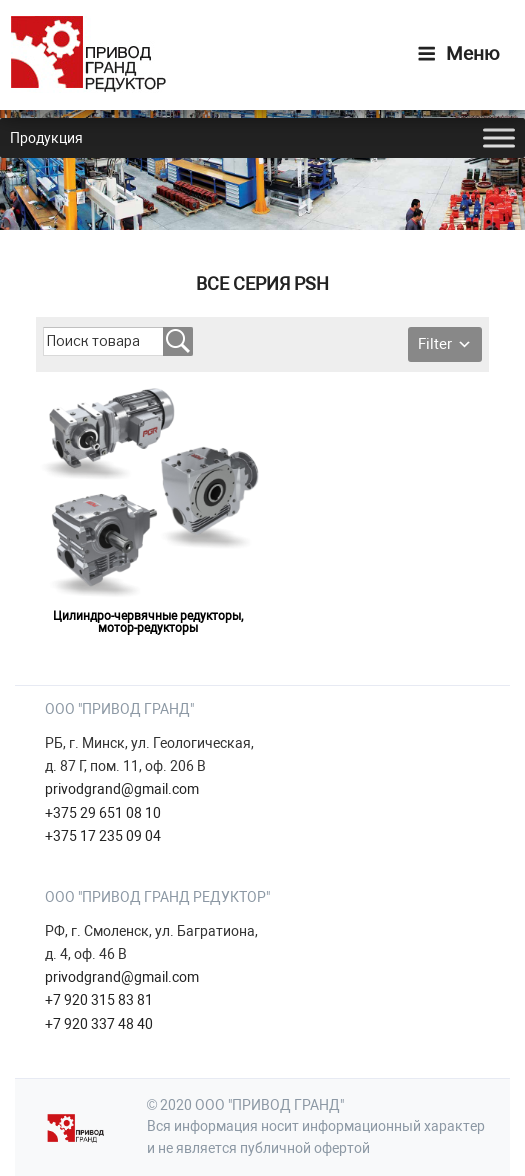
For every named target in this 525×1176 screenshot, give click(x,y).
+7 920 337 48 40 (99, 1024)
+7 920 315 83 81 (99, 1000)
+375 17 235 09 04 (103, 836)
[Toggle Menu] (499, 137)
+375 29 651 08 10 (103, 813)
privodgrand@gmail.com (122, 789)
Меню (458, 53)
